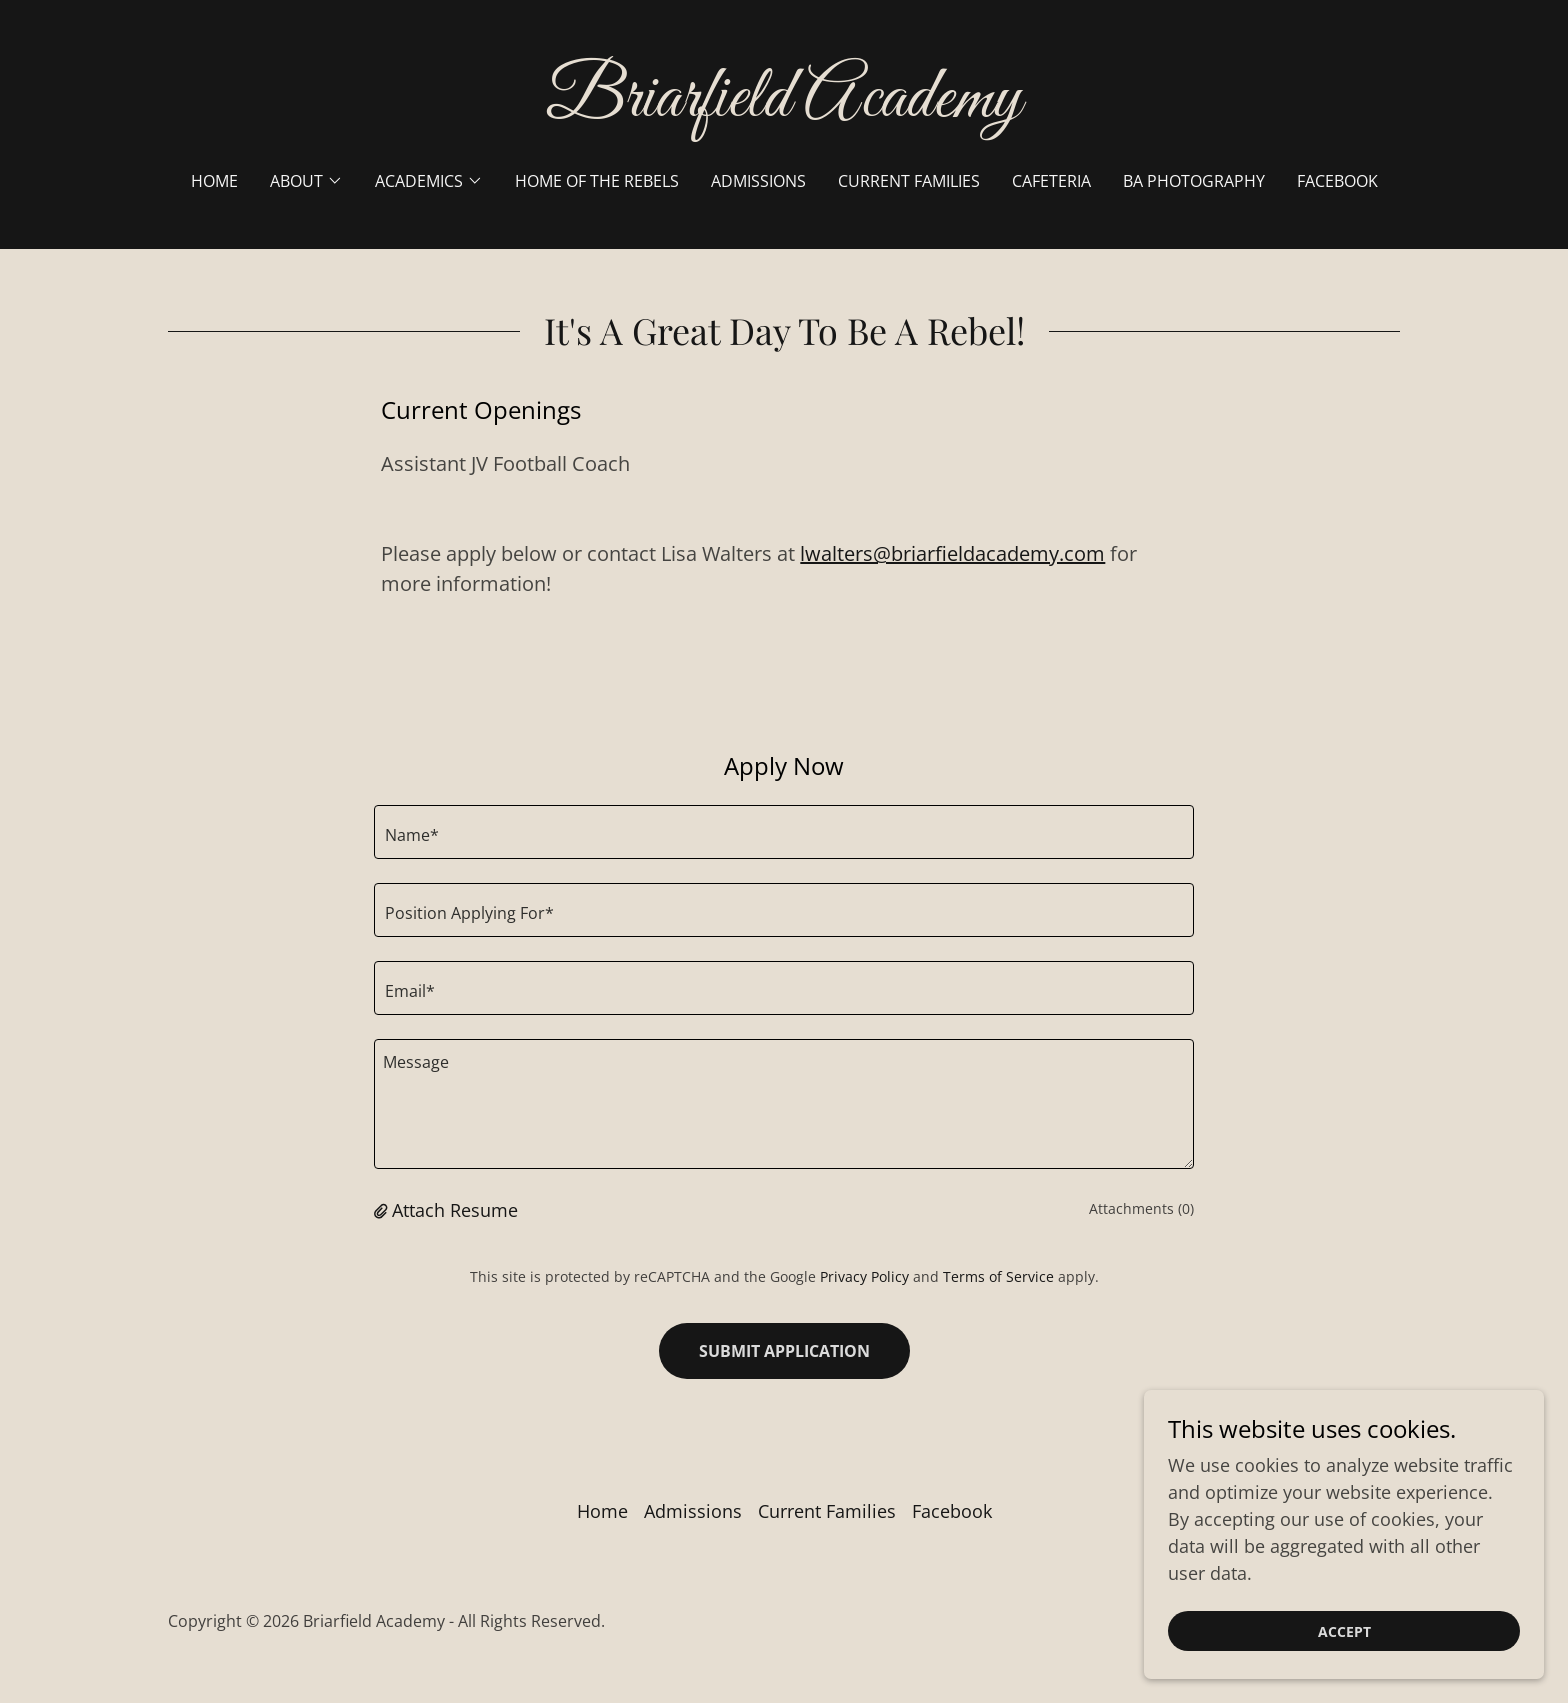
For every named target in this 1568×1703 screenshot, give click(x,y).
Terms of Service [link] (998, 1276)
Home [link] (214, 181)
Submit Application (784, 1351)
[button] (306, 181)
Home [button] (602, 1511)
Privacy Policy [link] (864, 1276)
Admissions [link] (758, 181)
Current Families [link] (909, 181)
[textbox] (784, 832)
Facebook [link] (1337, 181)
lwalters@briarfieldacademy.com (952, 553)
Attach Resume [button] (455, 1210)
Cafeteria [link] (1051, 181)
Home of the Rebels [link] (597, 181)
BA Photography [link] (1194, 181)
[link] (784, 109)
